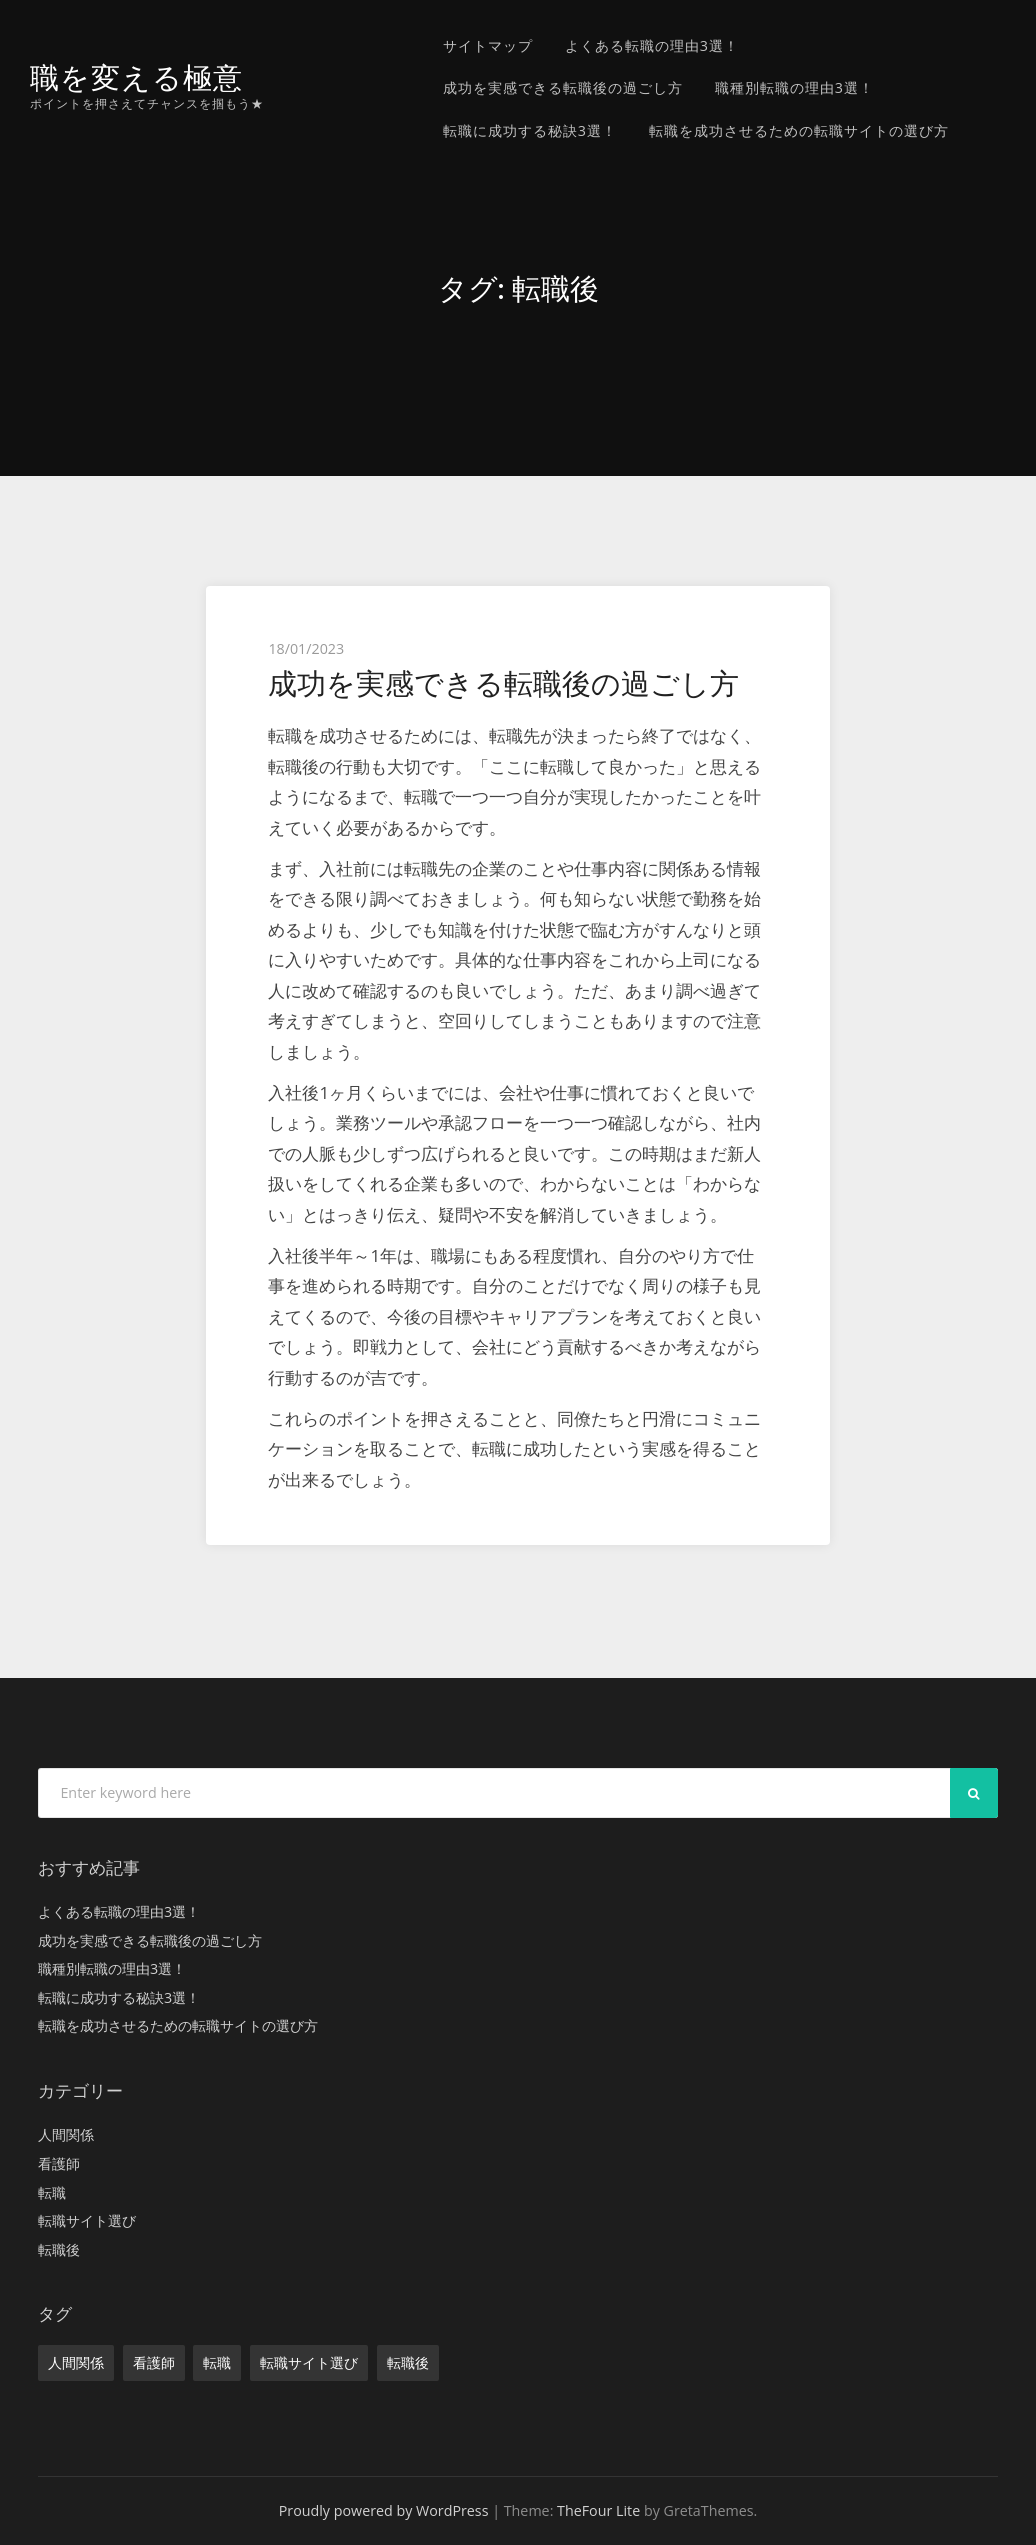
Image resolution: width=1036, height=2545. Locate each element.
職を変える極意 (136, 77)
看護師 (59, 2163)
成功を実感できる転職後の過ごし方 (563, 87)
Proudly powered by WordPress (384, 2510)
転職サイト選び (87, 2220)
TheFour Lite (598, 2510)
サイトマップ (488, 45)
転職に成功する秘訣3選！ (530, 130)
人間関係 (66, 2134)
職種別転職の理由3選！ (794, 87)
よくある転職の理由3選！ (652, 45)
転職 (52, 2192)
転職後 (59, 2249)
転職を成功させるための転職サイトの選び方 (799, 130)
